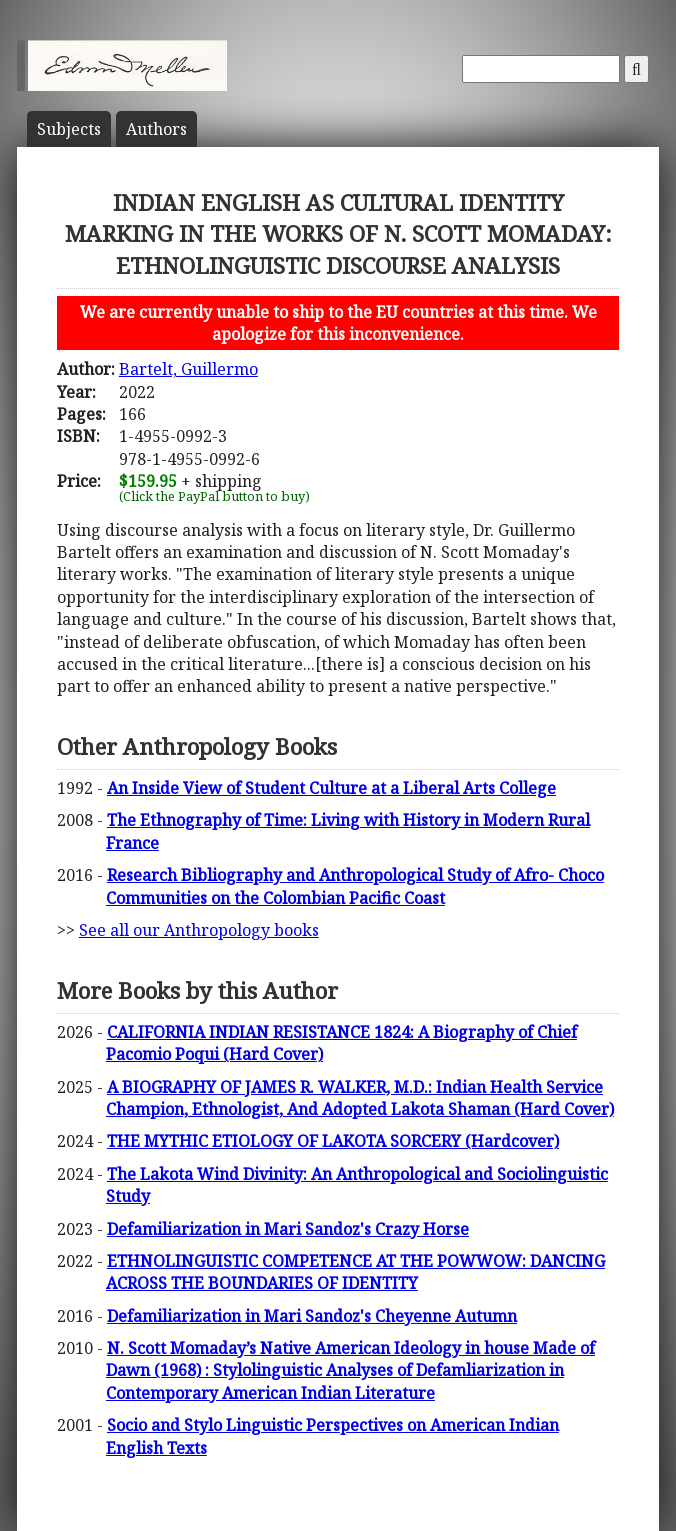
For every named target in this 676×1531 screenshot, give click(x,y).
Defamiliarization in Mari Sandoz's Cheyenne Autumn (312, 1316)
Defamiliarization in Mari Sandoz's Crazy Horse (288, 1229)
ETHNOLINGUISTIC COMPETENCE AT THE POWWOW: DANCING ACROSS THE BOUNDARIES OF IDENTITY (355, 1272)
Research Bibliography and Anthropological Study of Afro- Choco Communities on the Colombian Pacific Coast (355, 886)
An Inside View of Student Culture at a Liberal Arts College (331, 788)
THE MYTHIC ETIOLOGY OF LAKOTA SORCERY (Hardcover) (333, 1141)
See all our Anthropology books (199, 930)
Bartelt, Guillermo (188, 369)
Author (156, 129)
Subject (69, 129)
